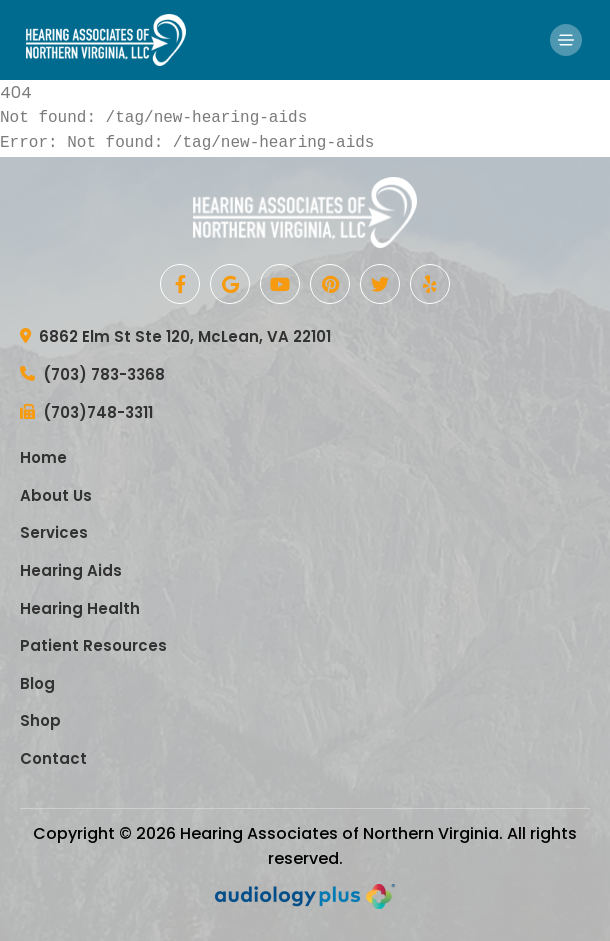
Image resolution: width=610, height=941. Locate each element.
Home (43, 457)
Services (54, 532)
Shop (40, 720)
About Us (56, 495)
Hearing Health (80, 608)
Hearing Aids (71, 570)
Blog (37, 683)
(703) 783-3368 (92, 376)
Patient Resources (93, 645)
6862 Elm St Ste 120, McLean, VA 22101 (175, 338)
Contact (53, 758)
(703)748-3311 (86, 414)
